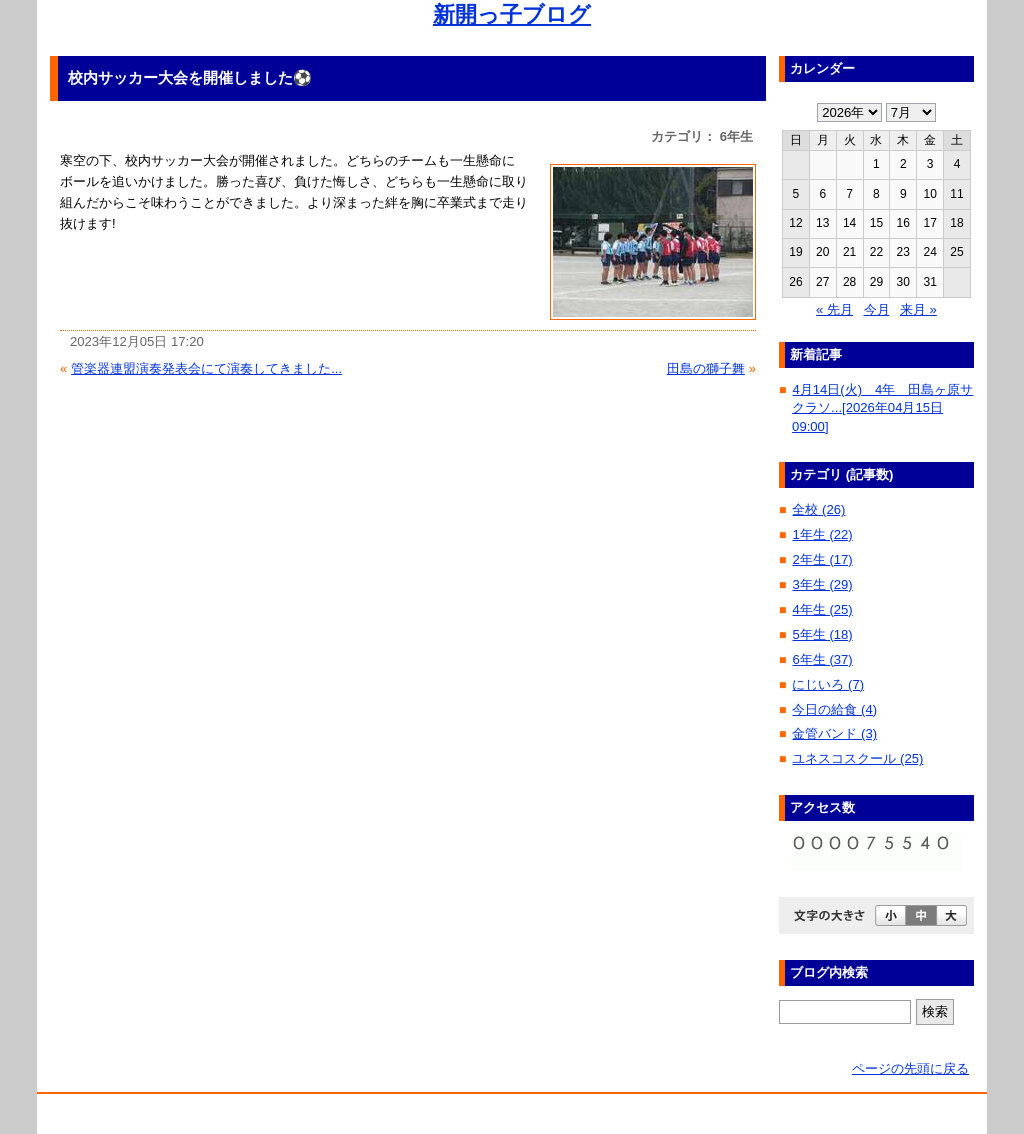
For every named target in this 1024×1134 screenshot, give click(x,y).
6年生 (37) (822, 659)
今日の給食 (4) (834, 709)
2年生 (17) (822, 559)
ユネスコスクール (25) (857, 758)
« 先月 (834, 309)
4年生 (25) (822, 609)
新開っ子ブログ (512, 14)
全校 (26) (818, 509)
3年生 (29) (822, 584)
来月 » (918, 309)
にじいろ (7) (828, 684)
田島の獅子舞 (706, 368)
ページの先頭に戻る (910, 1068)
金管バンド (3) (834, 733)
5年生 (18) (822, 634)
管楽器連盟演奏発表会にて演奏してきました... (206, 368)
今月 (877, 309)
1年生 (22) (822, 534)
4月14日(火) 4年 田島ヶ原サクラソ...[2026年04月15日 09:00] (882, 408)
